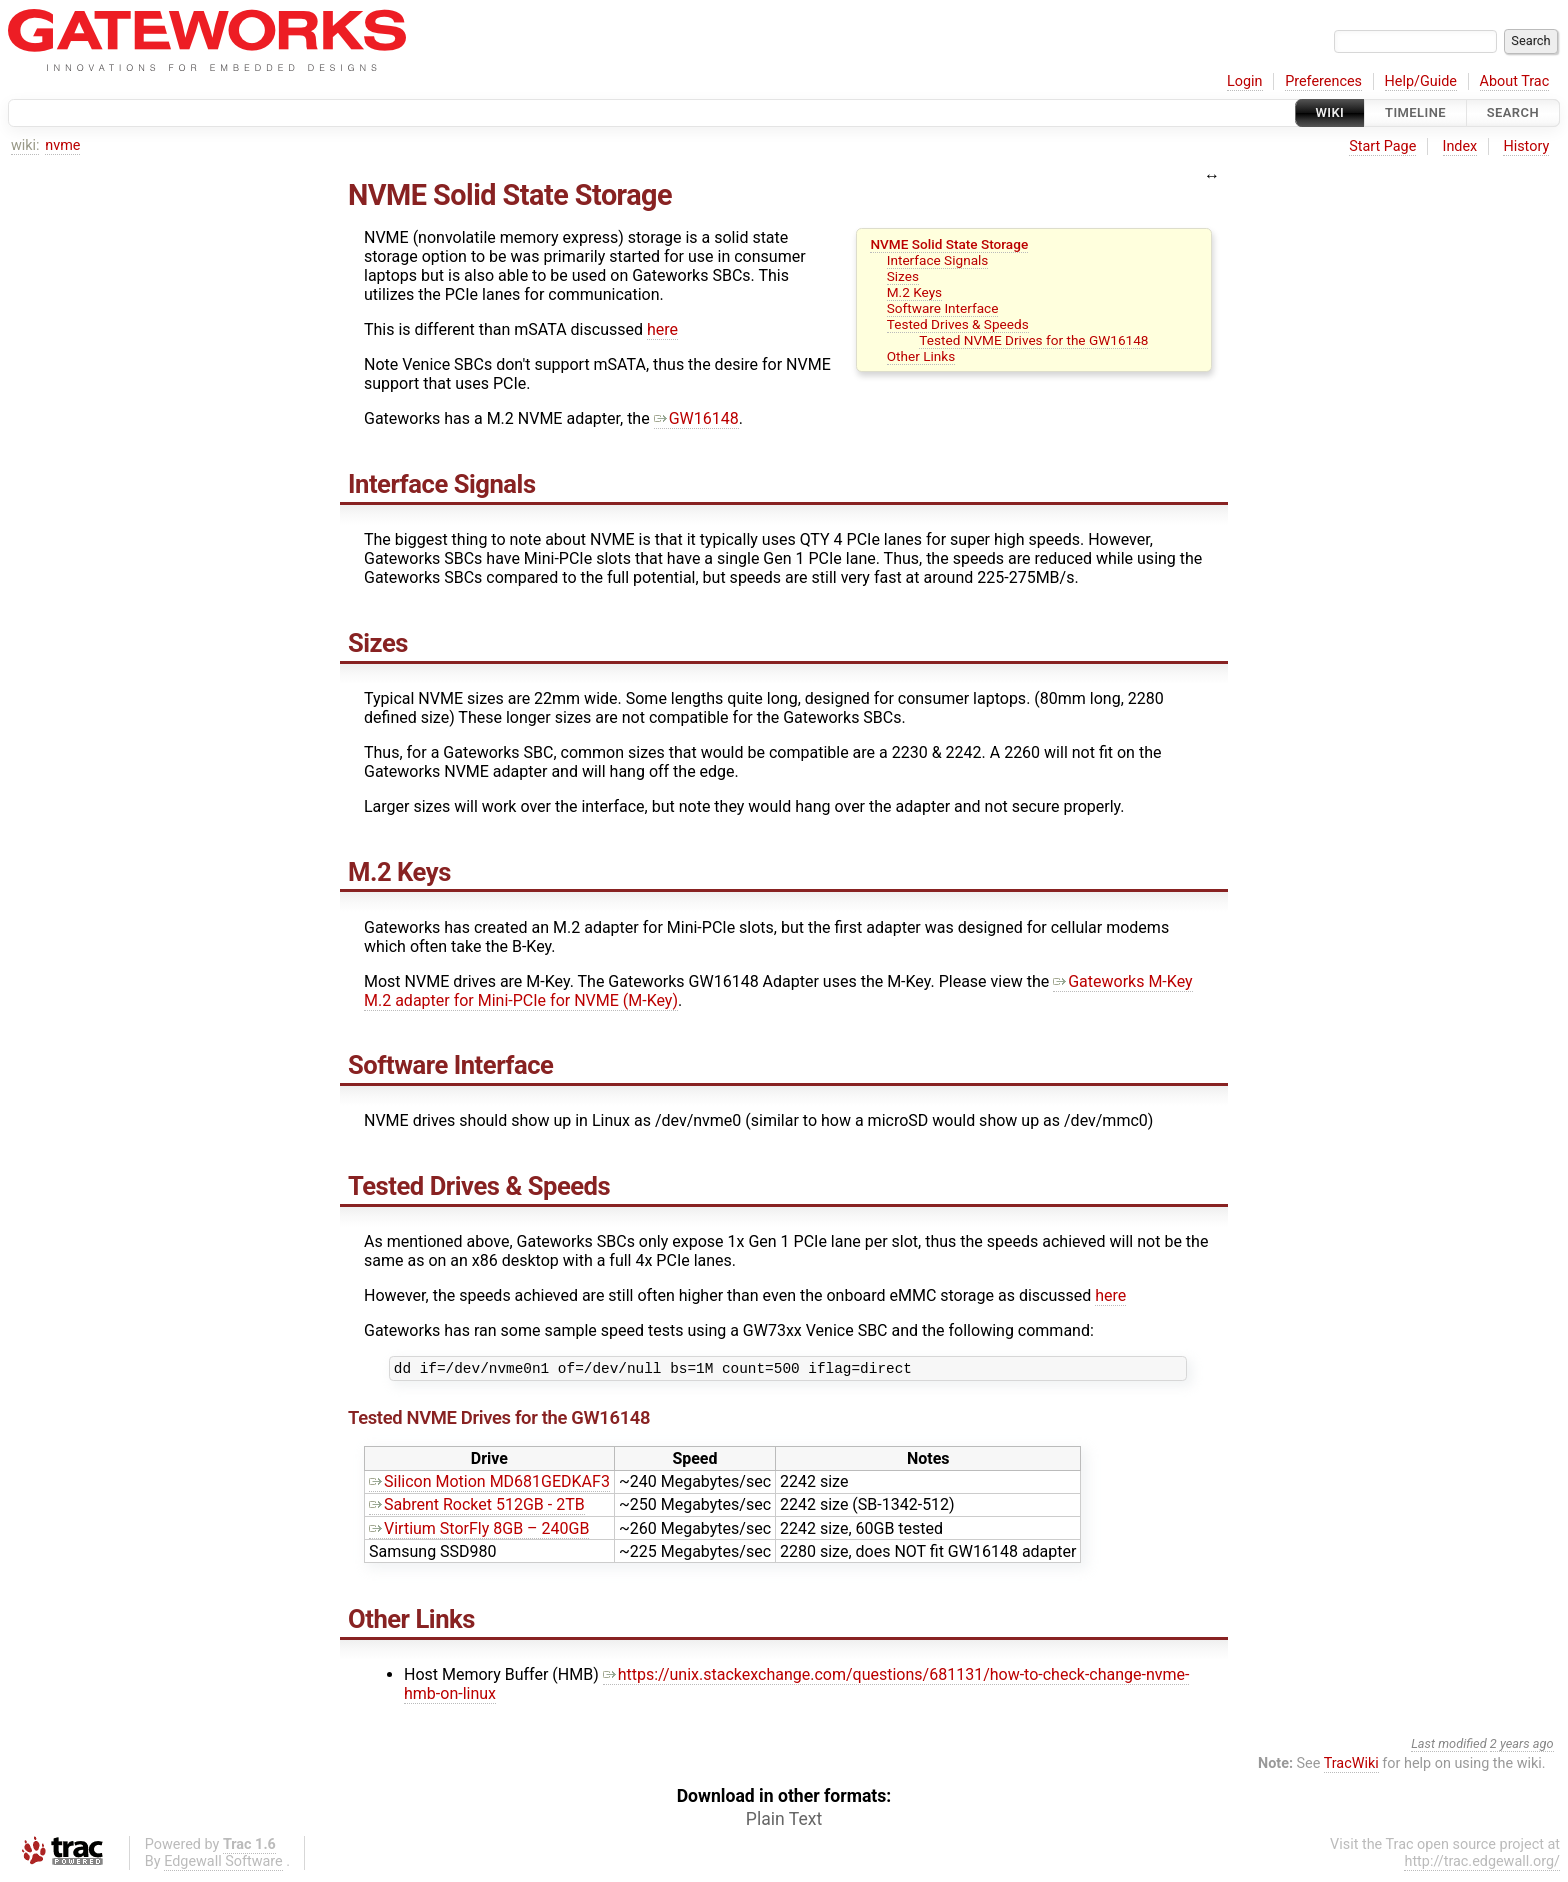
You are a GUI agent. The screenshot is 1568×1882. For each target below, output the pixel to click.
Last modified (1449, 1746)
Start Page (1382, 146)
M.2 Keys (914, 292)
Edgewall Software (223, 1864)
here (662, 329)
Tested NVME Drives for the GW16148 (1033, 340)
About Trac (1515, 81)
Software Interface (943, 308)
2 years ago (1522, 1746)
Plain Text (784, 1822)
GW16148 (696, 418)
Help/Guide (1421, 81)
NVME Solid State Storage (949, 244)
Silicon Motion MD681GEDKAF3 (489, 1484)
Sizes (903, 276)
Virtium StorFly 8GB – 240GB (479, 1531)
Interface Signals (938, 260)
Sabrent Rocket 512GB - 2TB (477, 1507)
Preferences (1323, 81)
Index (1460, 146)
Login (1245, 81)
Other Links (921, 356)
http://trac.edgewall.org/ (1482, 1864)
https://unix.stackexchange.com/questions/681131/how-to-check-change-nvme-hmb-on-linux (796, 1687)
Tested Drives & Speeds (958, 324)
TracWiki (1351, 1766)
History (1526, 146)
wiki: (25, 145)
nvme (62, 145)
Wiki (1330, 112)
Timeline (1415, 112)
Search (1513, 112)
